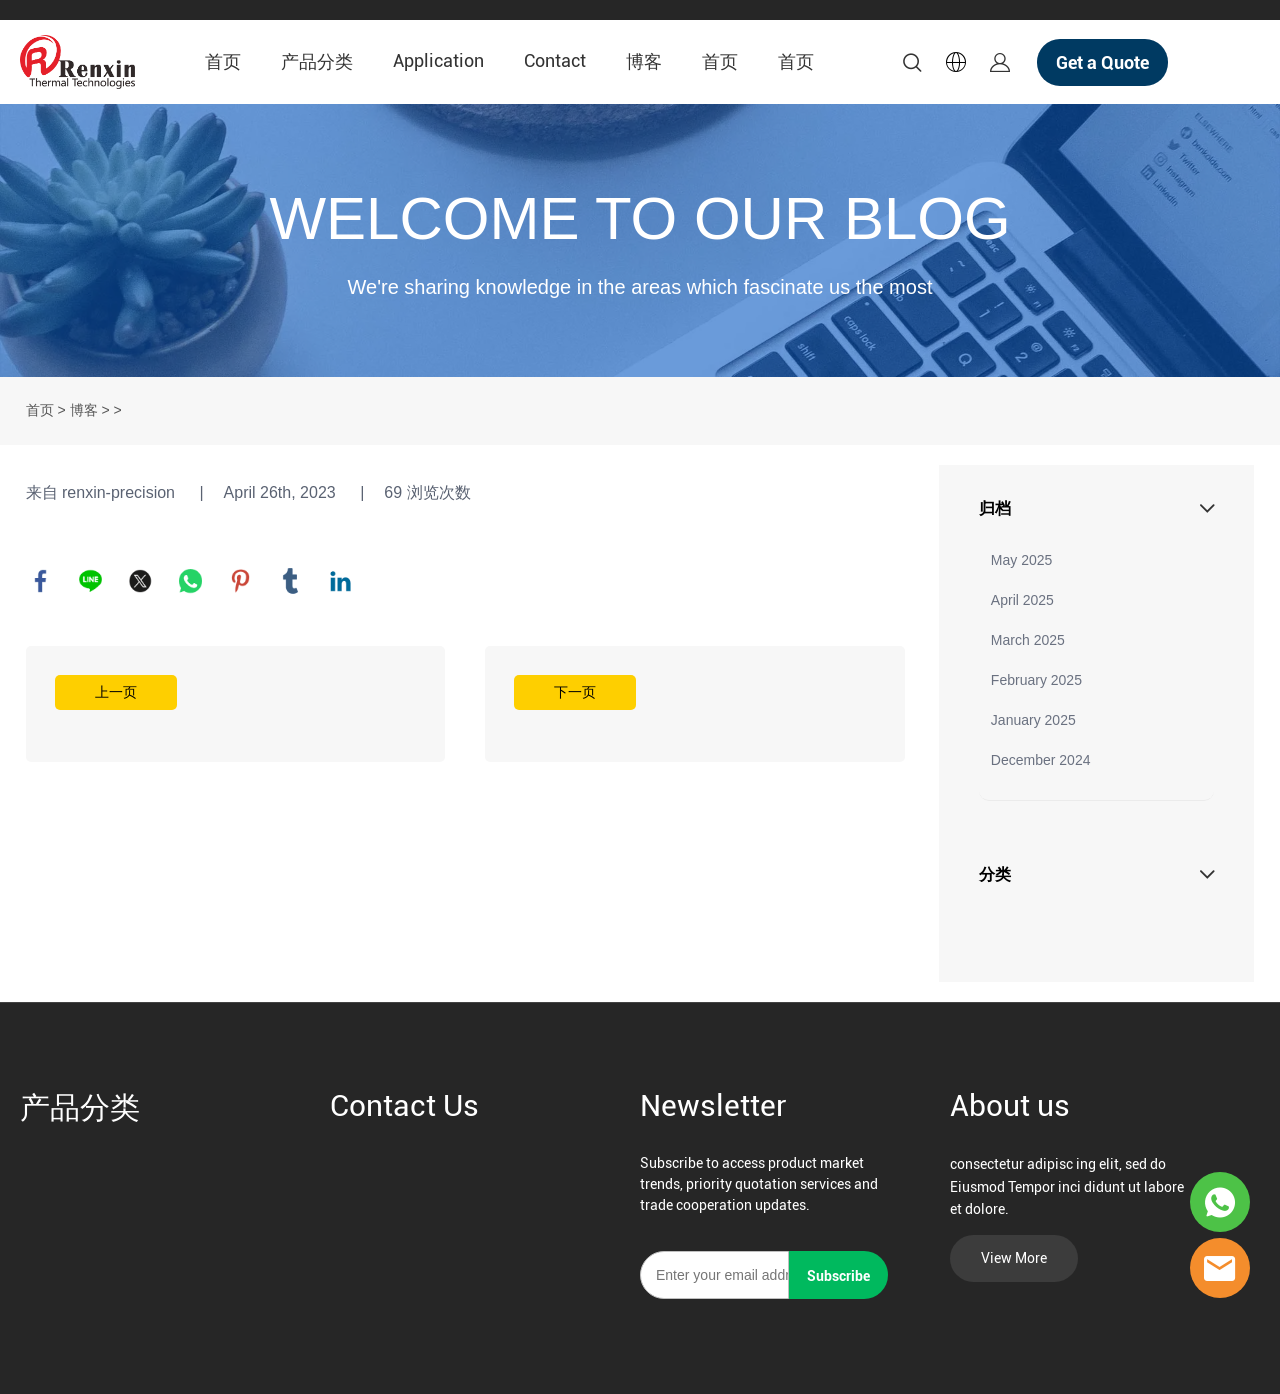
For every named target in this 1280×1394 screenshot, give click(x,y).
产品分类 (317, 61)
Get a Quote (1102, 62)
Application (438, 60)
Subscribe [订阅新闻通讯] (838, 1276)
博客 (644, 61)
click (640, 240)
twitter (141, 581)
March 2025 (1028, 640)
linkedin (341, 581)
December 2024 (1041, 760)
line (91, 581)
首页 (223, 61)
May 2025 (1021, 560)
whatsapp (191, 581)
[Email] (714, 1275)
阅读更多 (236, 704)
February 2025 (1036, 680)
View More (1014, 1258)
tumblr (291, 581)
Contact (555, 60)
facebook (41, 581)
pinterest (241, 581)
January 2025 (1033, 720)
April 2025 (1022, 600)
